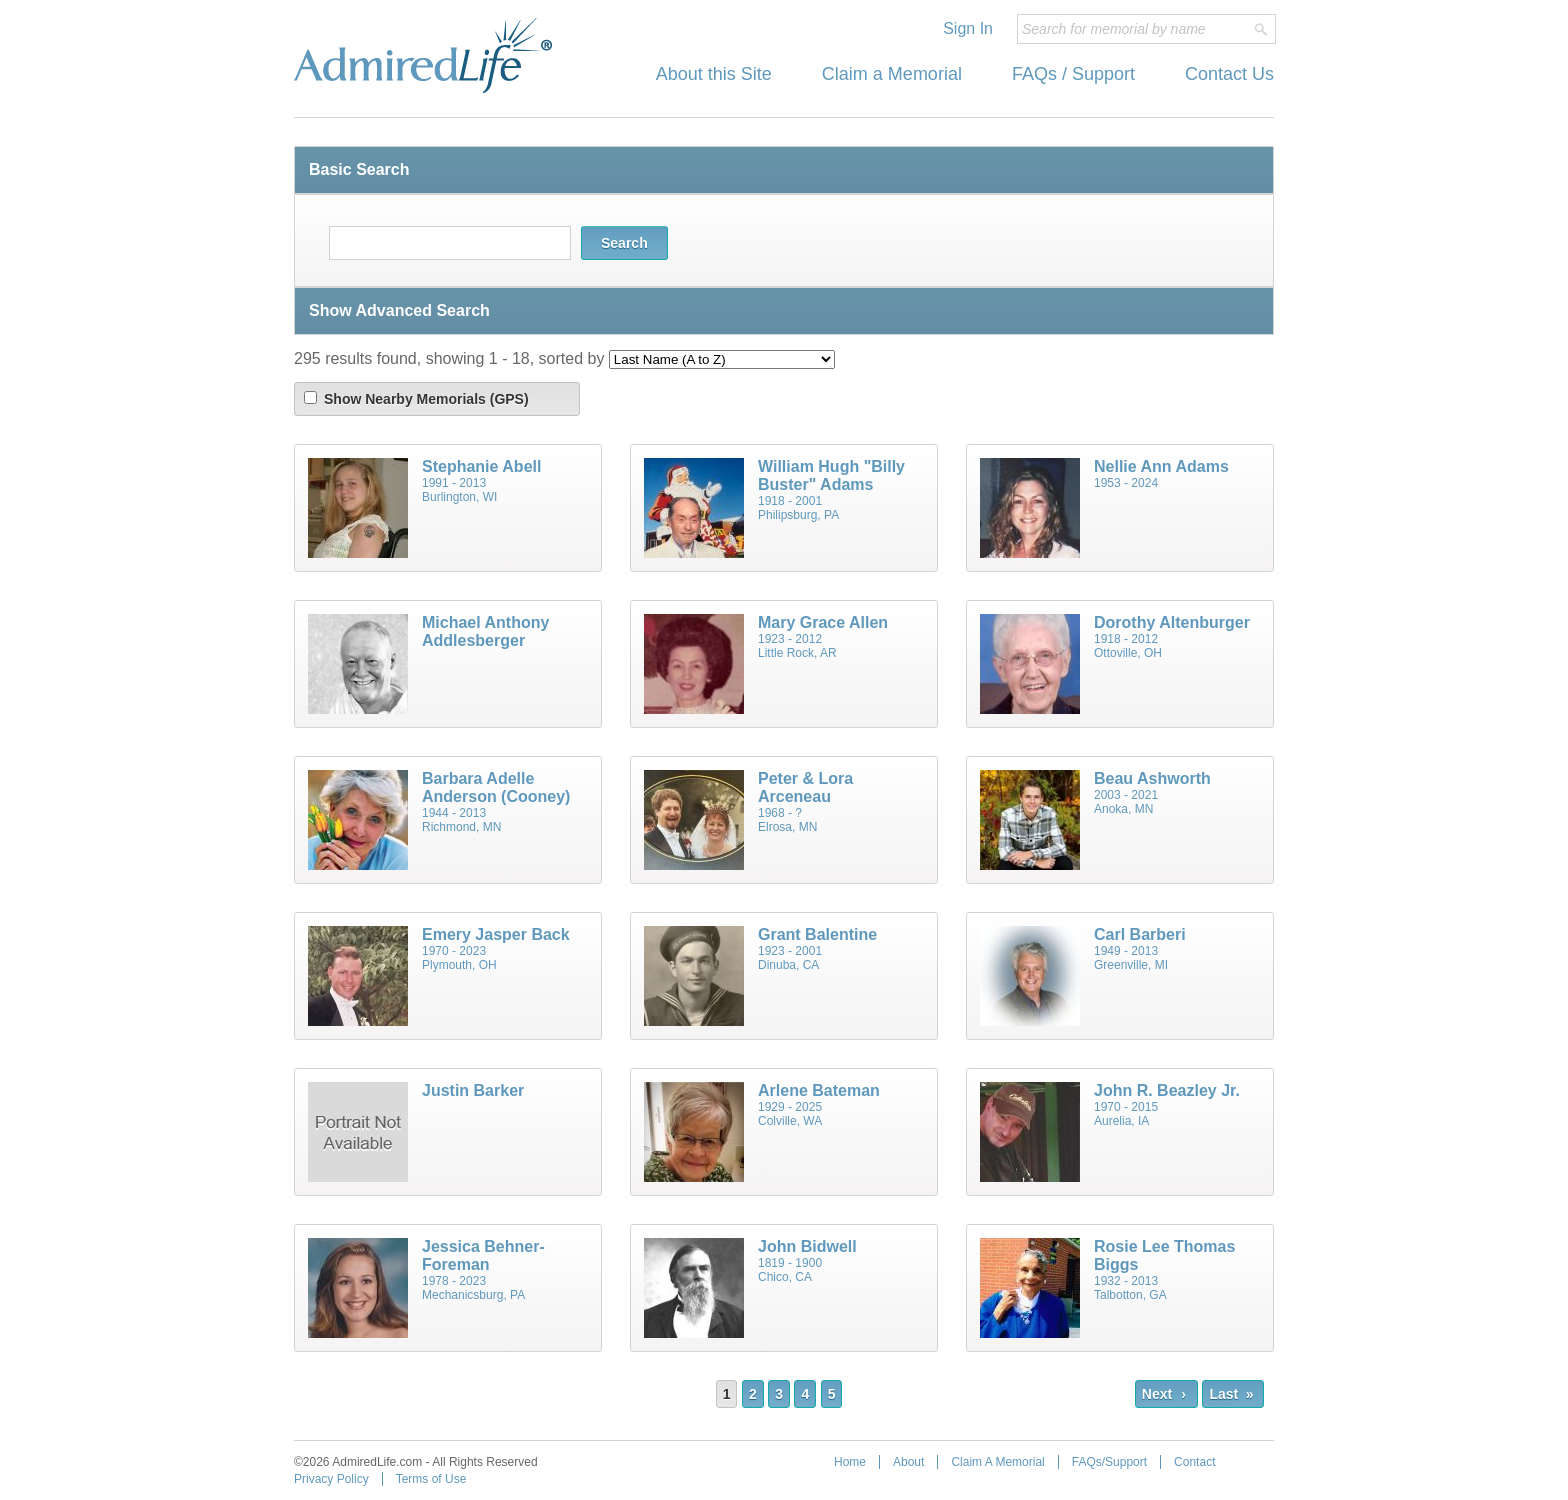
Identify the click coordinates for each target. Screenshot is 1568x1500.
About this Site (714, 74)
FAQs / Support (1073, 74)
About (908, 1462)
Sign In (968, 28)
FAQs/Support (1109, 1462)
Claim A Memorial (997, 1462)
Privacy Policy (331, 1479)
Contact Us (1229, 74)
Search (624, 243)
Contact (1194, 1462)
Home (850, 1462)
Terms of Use (431, 1479)
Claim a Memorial (892, 74)
